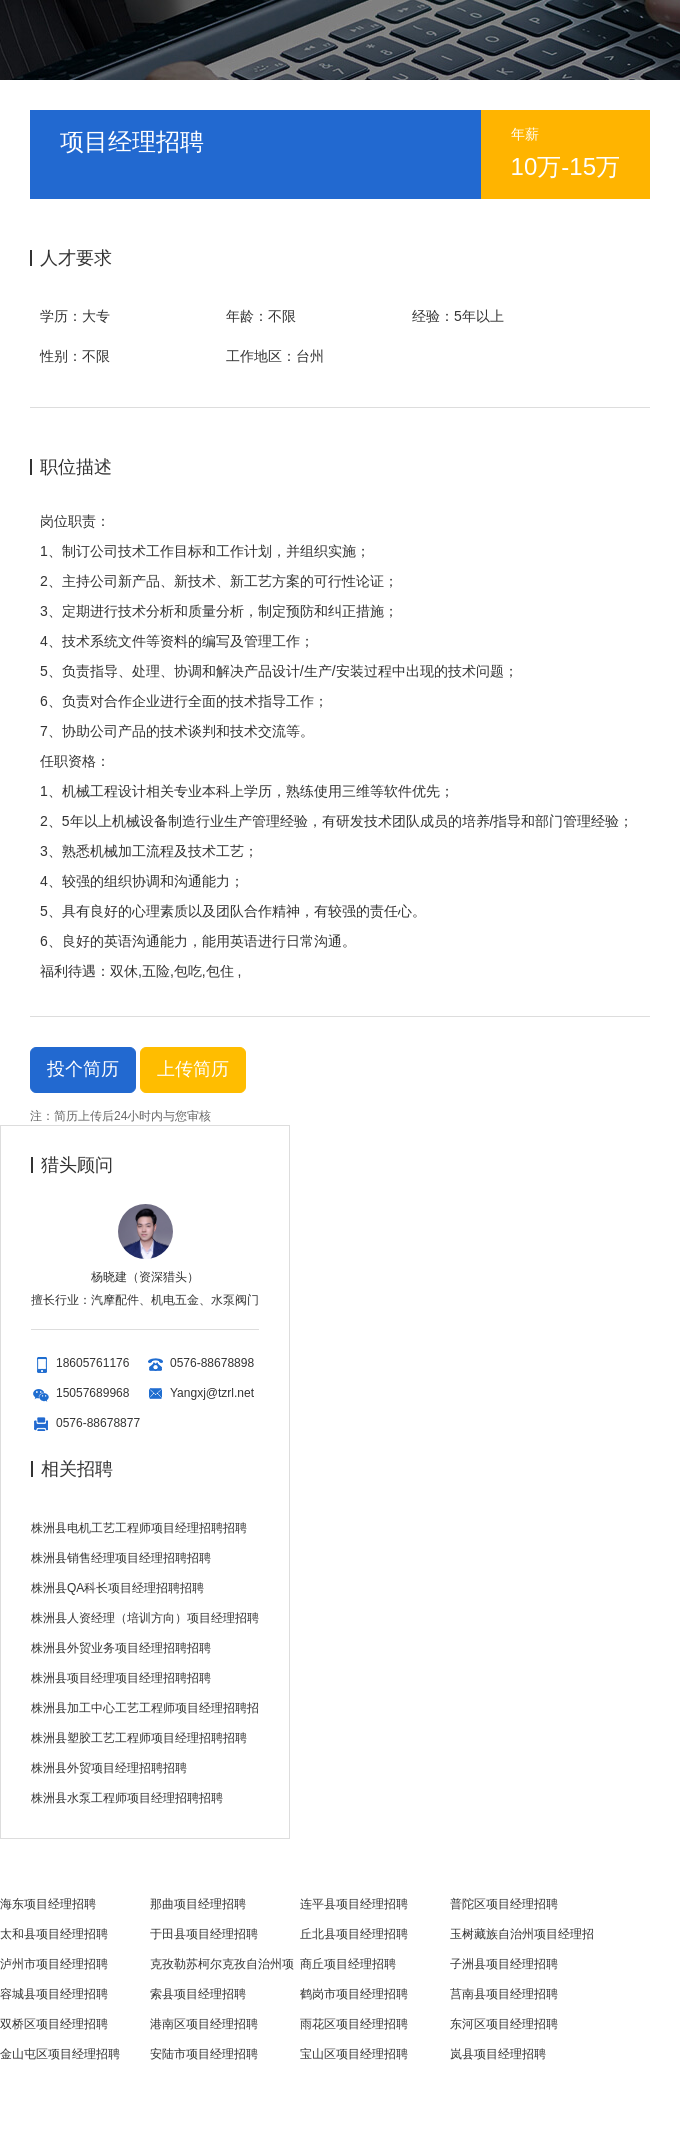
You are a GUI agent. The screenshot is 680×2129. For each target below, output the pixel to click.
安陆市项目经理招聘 (204, 2054)
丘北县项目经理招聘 (354, 1934)
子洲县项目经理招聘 (504, 1964)
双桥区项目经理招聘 (54, 2024)
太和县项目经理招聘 (54, 1934)
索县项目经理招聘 (198, 1994)
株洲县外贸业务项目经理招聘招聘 (121, 1648)
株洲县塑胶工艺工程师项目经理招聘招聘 (139, 1738)
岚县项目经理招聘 (498, 2054)
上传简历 (192, 1070)
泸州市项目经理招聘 (54, 1964)
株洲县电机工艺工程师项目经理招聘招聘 (139, 1528)
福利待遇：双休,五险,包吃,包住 (137, 971)
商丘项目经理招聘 (348, 1964)
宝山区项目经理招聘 (354, 2054)
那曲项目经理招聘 (198, 1904)
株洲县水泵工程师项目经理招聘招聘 (127, 1798)
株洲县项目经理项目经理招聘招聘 (121, 1678)
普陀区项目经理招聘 (504, 1904)
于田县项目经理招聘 (204, 1934)
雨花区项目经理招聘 (354, 2024)
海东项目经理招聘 (48, 1904)
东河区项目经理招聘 (504, 2024)
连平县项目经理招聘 (354, 1904)
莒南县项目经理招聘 (504, 1994)
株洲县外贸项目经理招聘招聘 (109, 1768)
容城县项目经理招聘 (54, 1994)
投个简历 (83, 1069)
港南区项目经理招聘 (204, 2024)
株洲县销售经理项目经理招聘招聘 (121, 1558)
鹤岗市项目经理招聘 (354, 1994)
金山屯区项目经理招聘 (60, 2054)
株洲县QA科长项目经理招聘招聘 (117, 1588)
